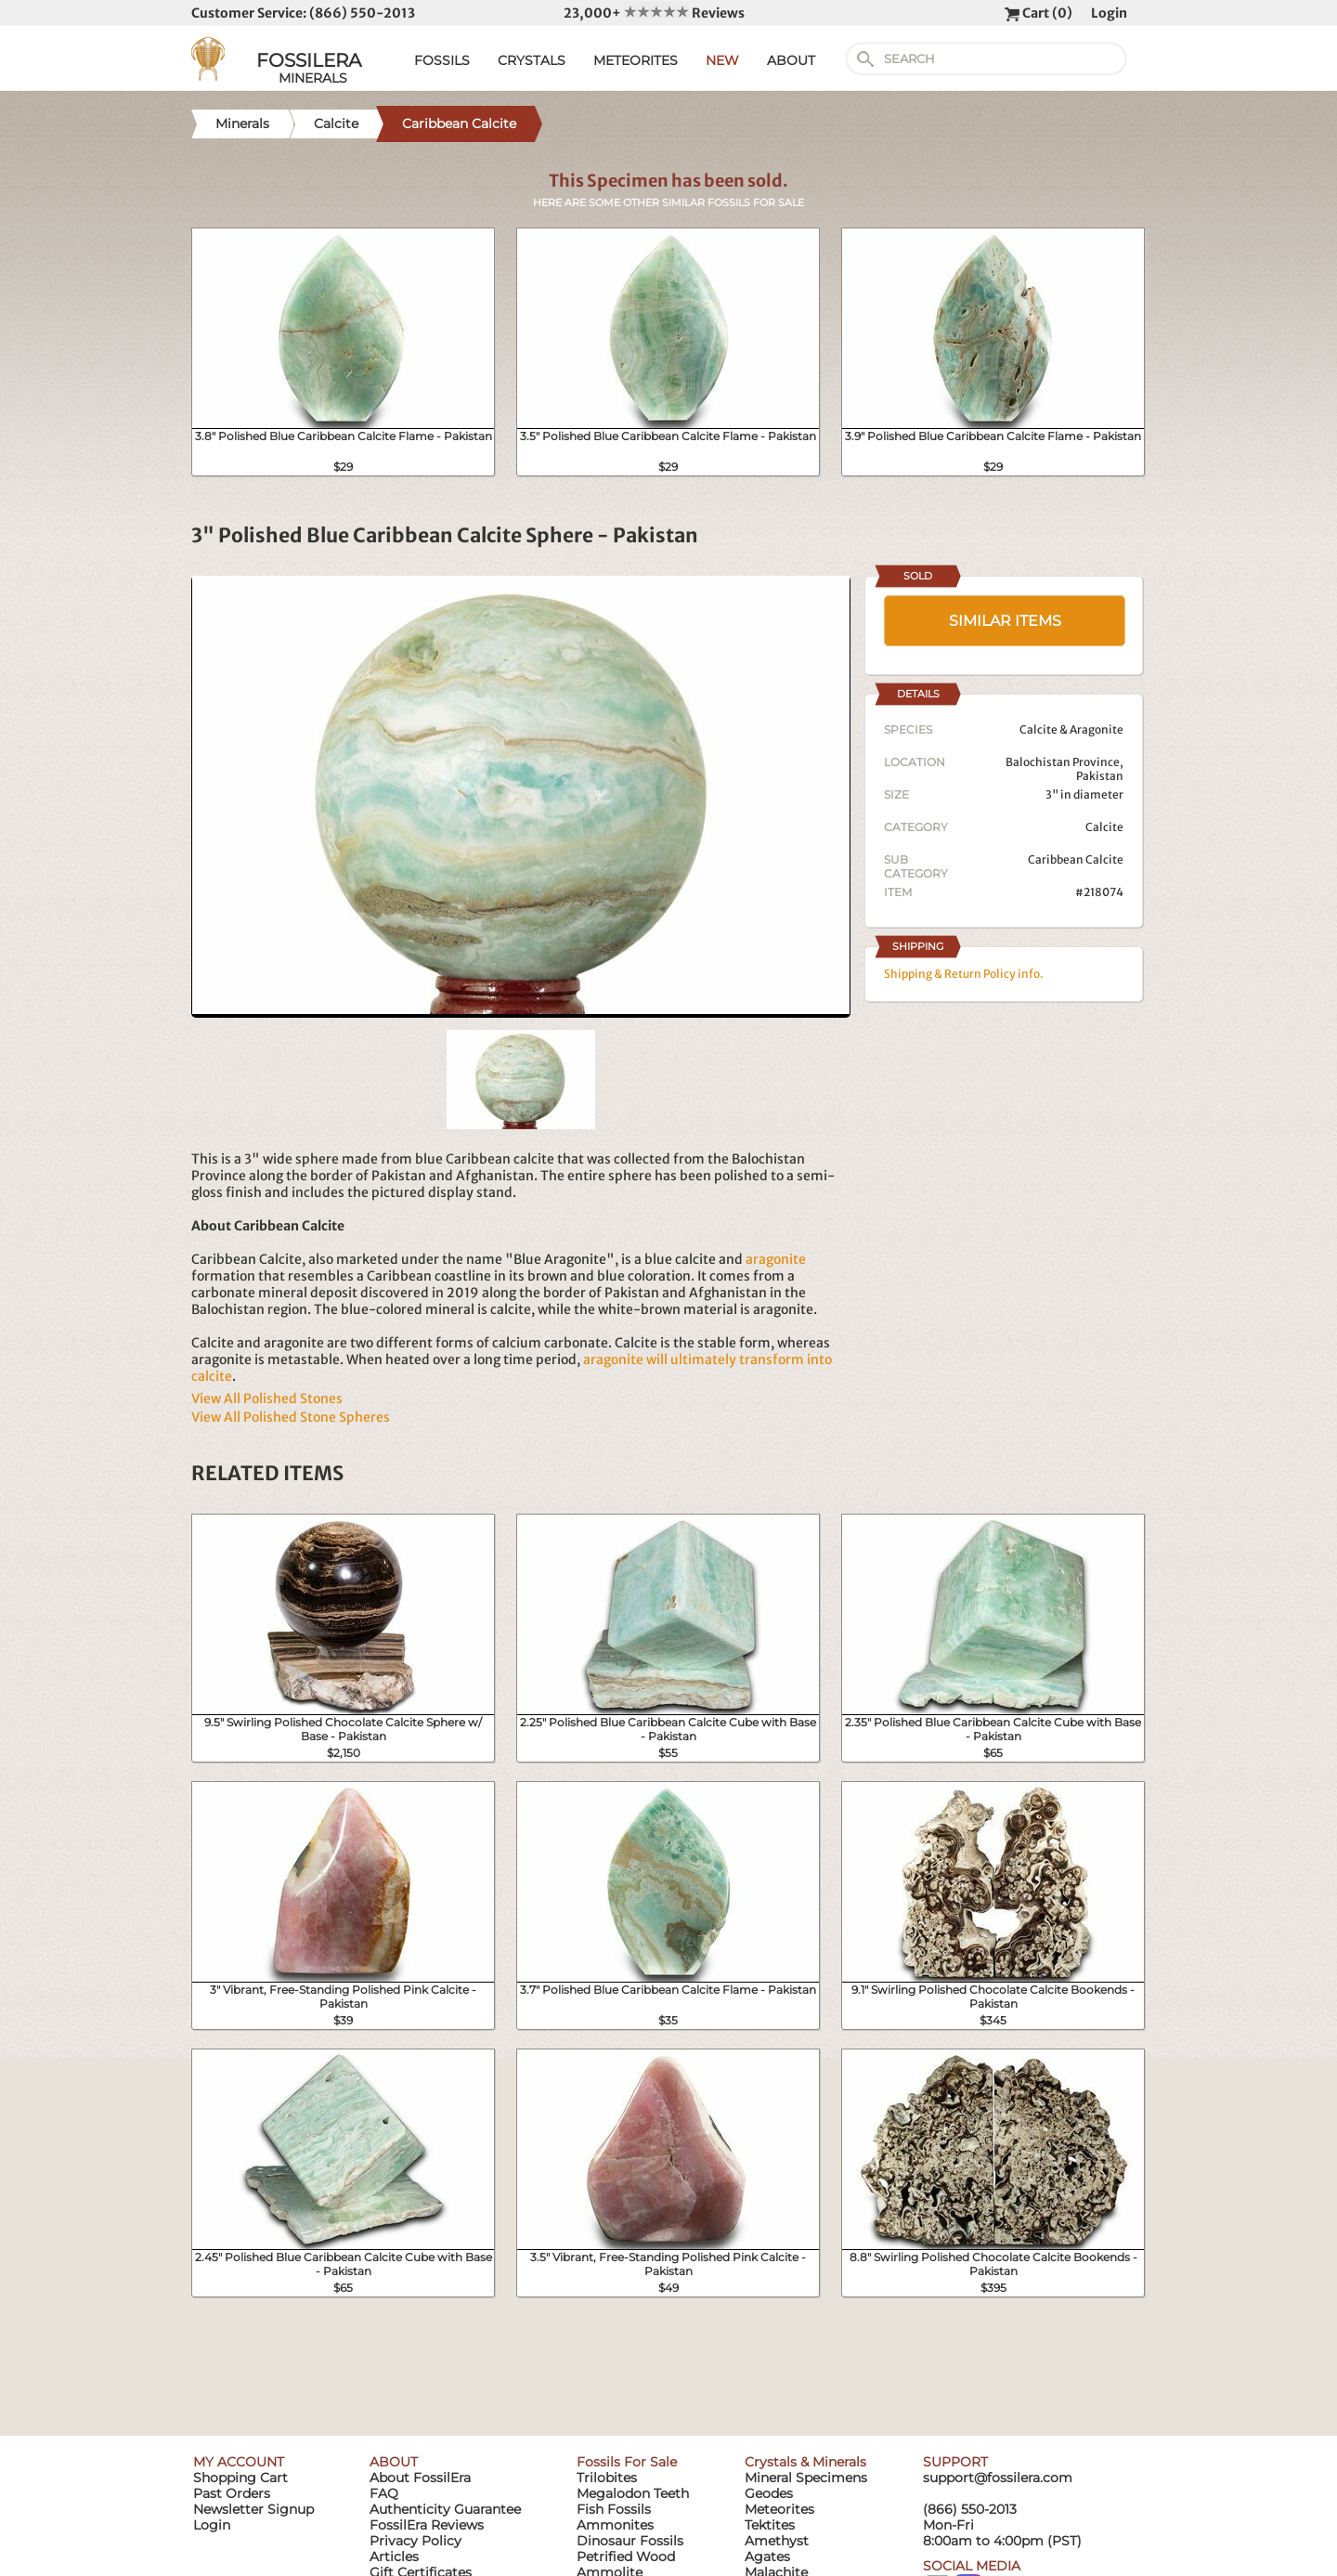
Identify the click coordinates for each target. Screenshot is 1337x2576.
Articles (394, 2556)
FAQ (384, 2493)
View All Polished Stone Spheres (290, 1417)
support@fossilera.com (997, 2477)
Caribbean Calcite (1075, 859)
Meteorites (779, 2509)
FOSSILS (442, 60)
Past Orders (231, 2493)
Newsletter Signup (253, 2509)
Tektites (770, 2525)
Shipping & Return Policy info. (964, 974)
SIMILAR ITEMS (1005, 621)
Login (1109, 13)
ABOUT (791, 60)
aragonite (776, 1259)
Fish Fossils (614, 2509)
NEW (722, 60)
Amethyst (777, 2540)
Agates (767, 2556)
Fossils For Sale (627, 2461)
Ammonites (615, 2525)
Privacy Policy (415, 2540)
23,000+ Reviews (654, 13)
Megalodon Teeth (633, 2493)
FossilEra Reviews (427, 2525)
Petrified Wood (626, 2556)
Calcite (1104, 827)
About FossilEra (420, 2477)
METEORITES (635, 60)
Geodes (769, 2493)
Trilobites (607, 2477)
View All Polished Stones (267, 1398)
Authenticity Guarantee (445, 2509)
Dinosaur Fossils (630, 2540)
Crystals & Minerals (805, 2461)
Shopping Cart (240, 2477)
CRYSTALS (531, 60)
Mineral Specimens (806, 2477)
